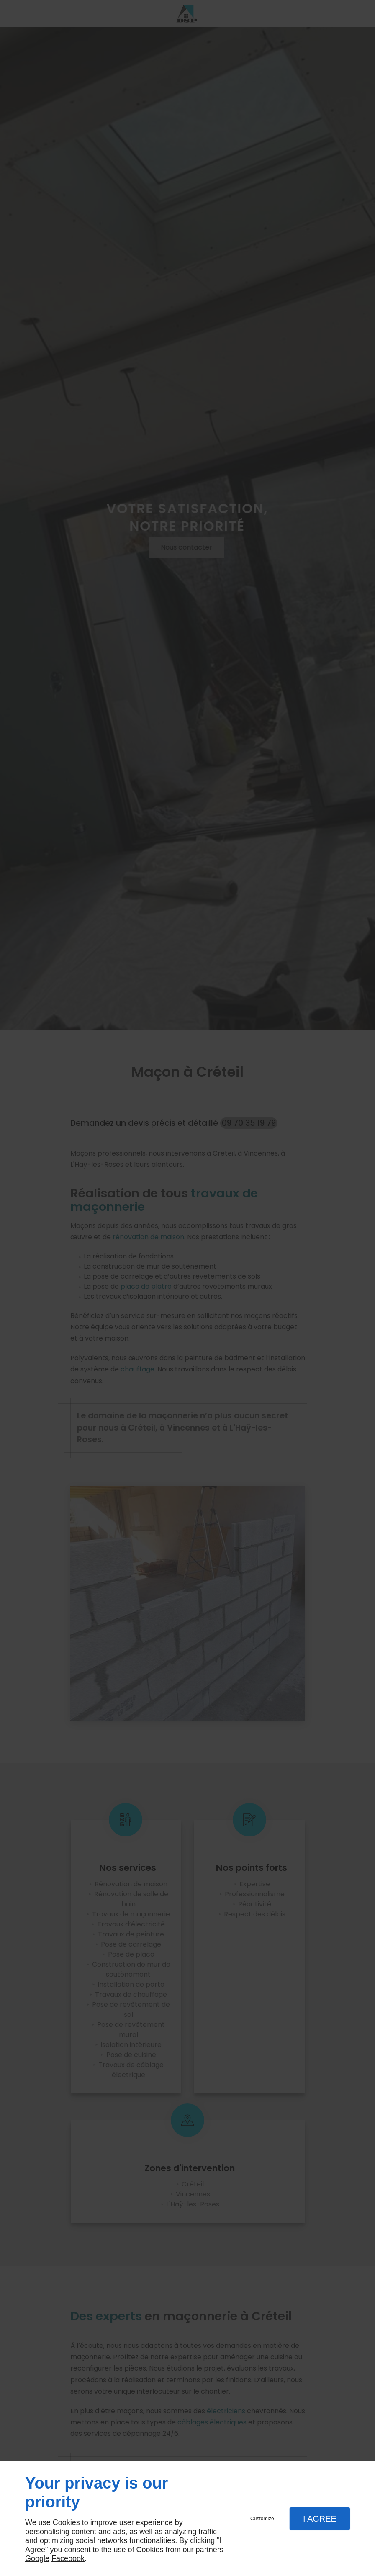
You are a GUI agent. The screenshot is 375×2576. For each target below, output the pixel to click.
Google (37, 2558)
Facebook (68, 2558)
